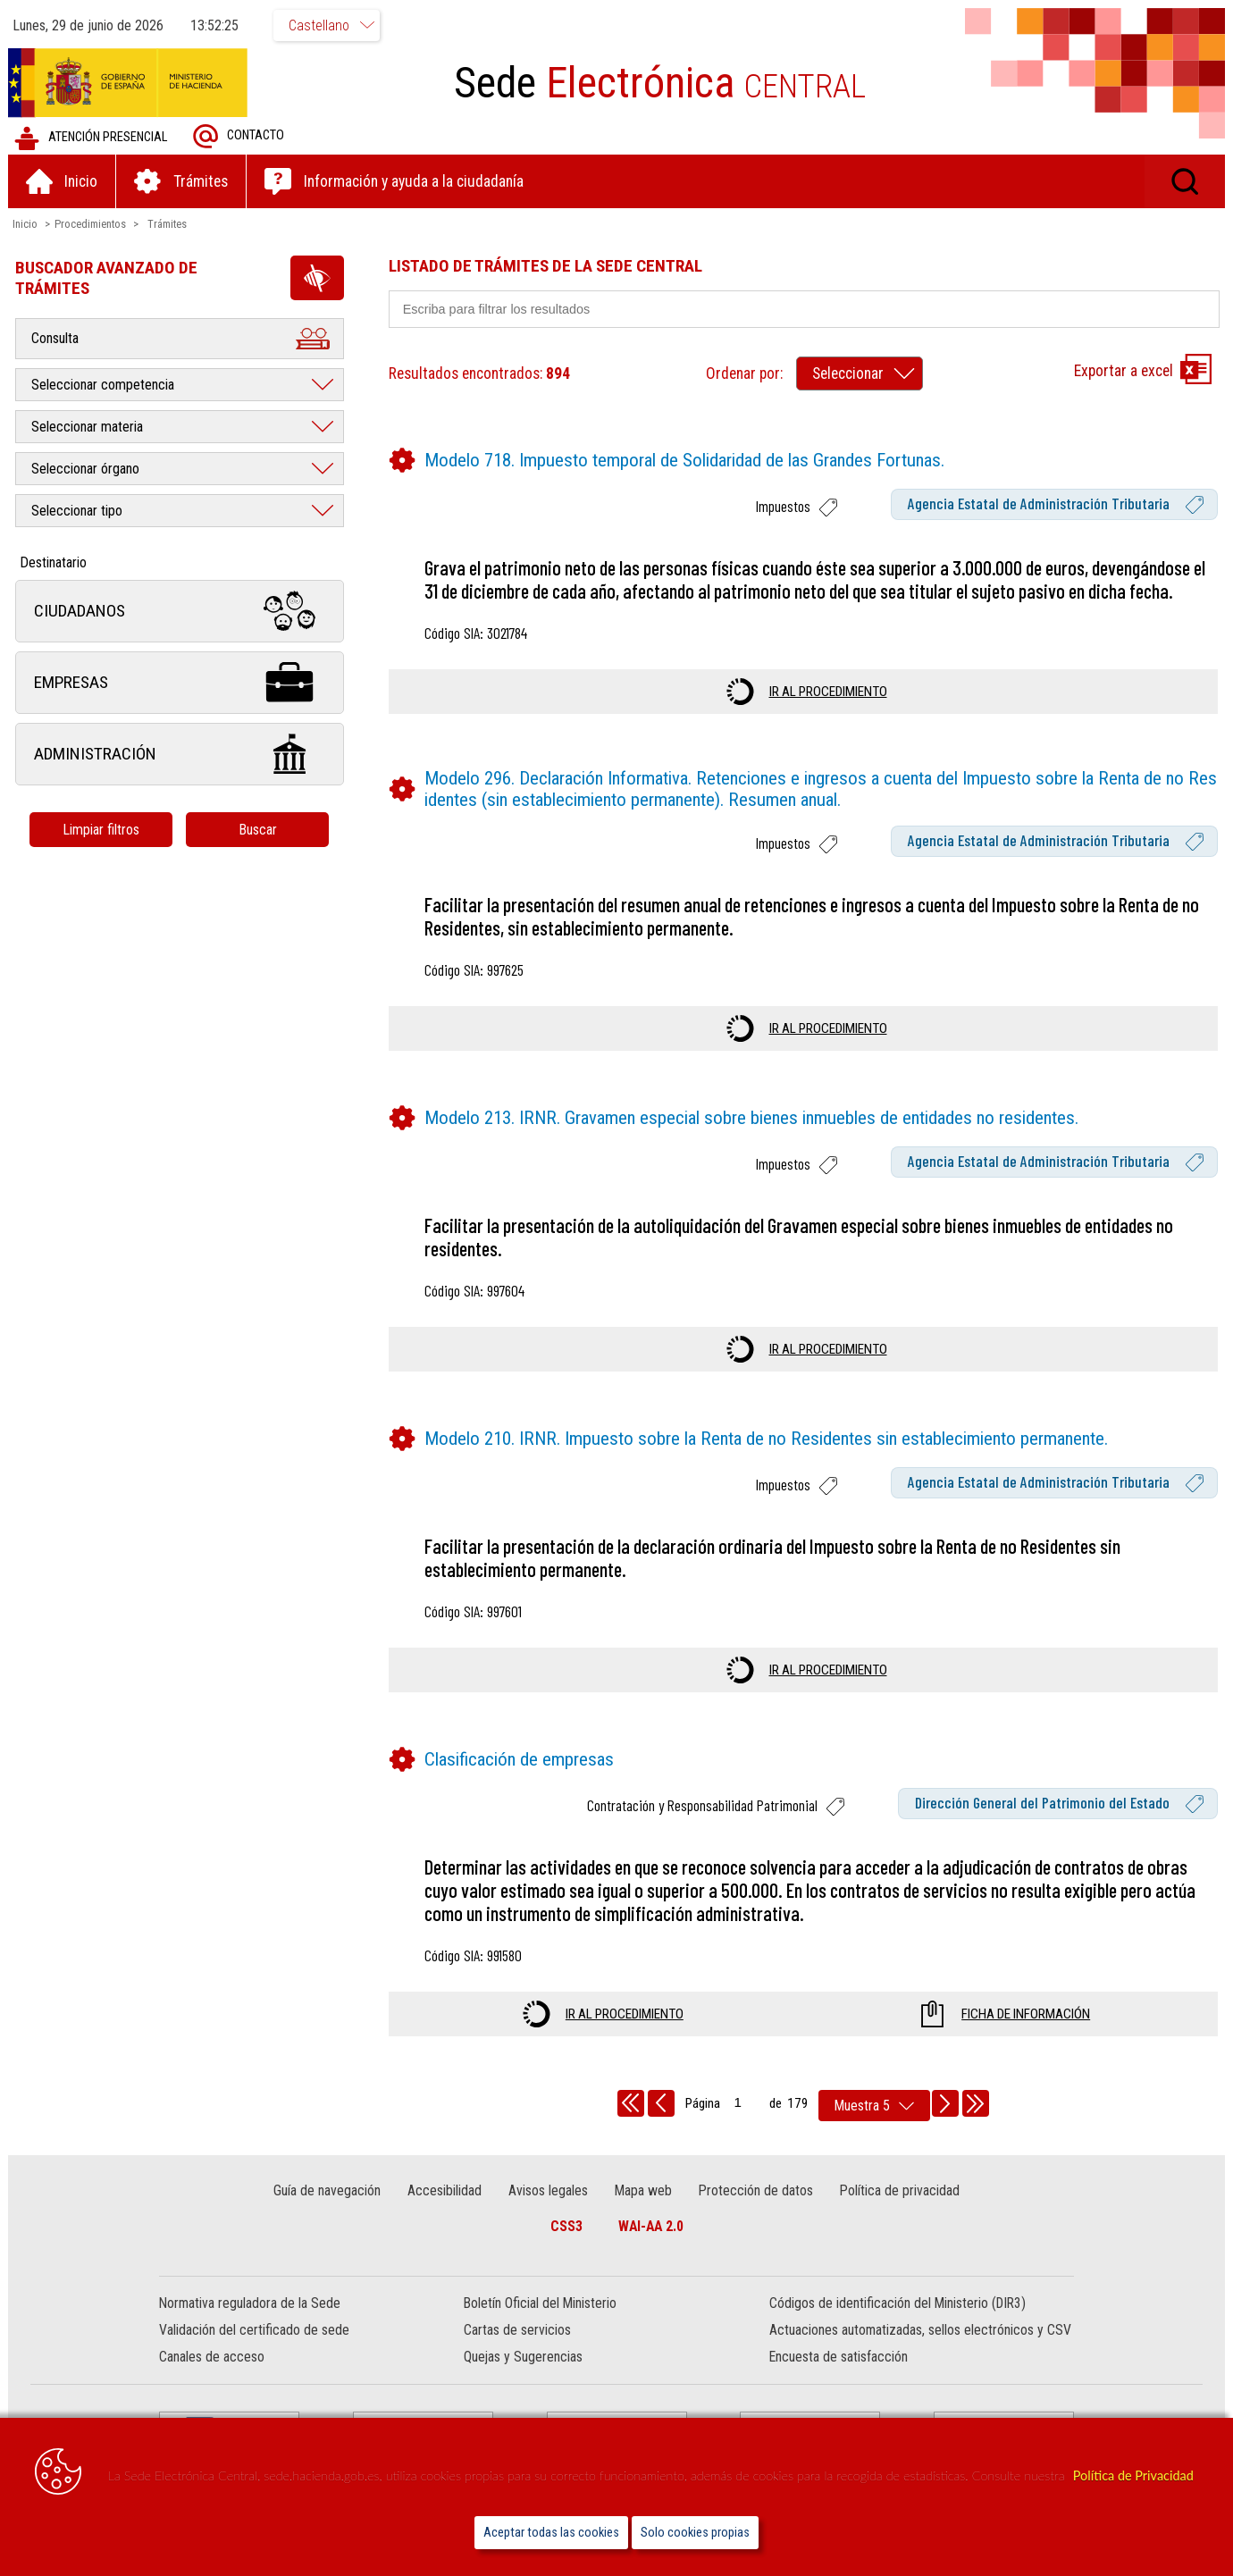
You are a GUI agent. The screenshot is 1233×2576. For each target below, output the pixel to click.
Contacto (239, 136)
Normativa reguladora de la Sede (249, 2303)
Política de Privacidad (1133, 2475)
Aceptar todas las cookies (551, 2532)
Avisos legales (548, 2190)
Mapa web (643, 2190)
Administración (180, 754)
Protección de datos (755, 2190)
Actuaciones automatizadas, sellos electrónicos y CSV (920, 2330)
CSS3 (566, 2226)
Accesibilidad (445, 2190)
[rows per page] (874, 2105)
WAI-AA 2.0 (651, 2226)
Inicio (25, 224)
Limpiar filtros (102, 829)
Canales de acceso (211, 2357)
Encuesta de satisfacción (838, 2357)
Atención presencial (91, 138)
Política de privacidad (899, 2190)
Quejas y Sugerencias (523, 2357)
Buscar (258, 829)
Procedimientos (91, 224)
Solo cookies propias (695, 2532)
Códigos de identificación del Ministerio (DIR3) (897, 2303)
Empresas (180, 683)
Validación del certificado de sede (254, 2330)
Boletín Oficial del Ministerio (540, 2303)
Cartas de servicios (517, 2330)
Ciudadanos (180, 612)
